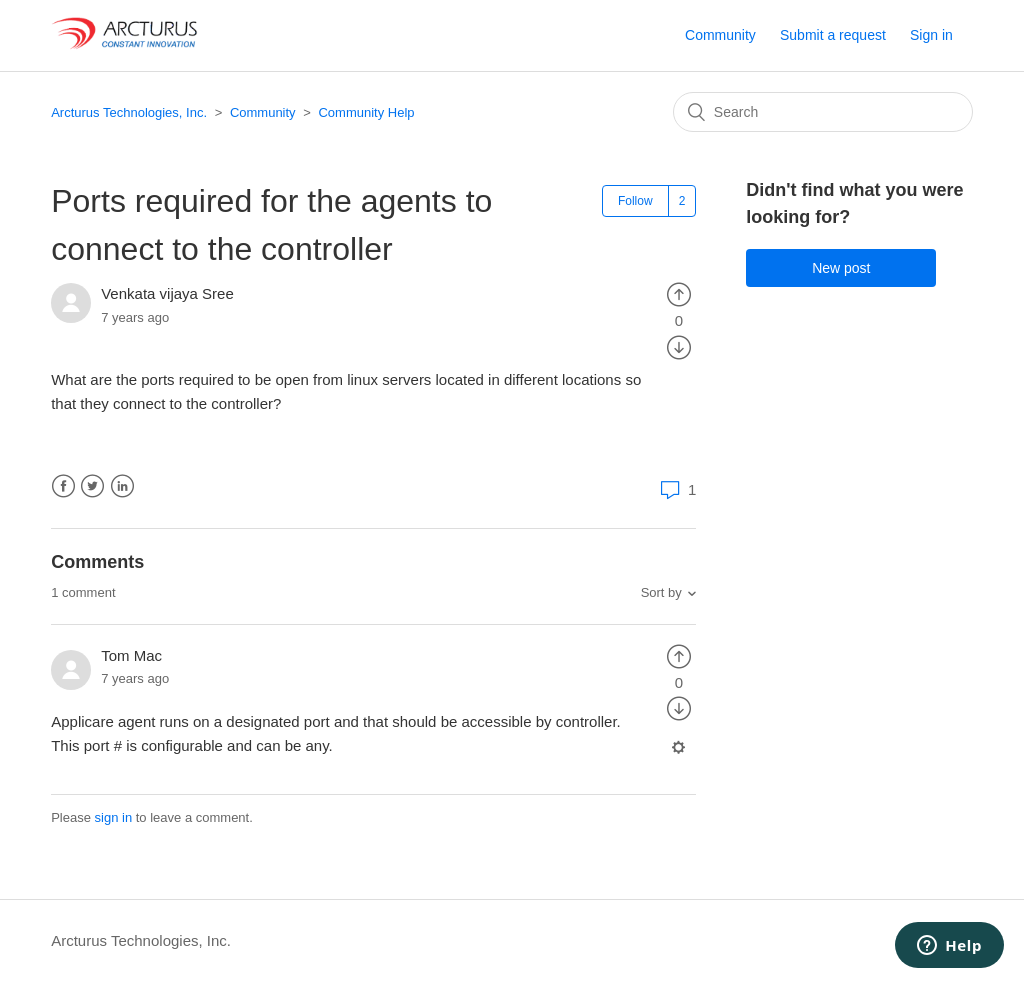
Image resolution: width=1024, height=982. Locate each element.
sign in (114, 817)
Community (720, 35)
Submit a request (833, 35)
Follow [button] (635, 201)
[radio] (679, 293)
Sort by (661, 592)
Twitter (92, 486)
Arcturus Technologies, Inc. (129, 112)
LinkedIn (122, 486)
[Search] (823, 112)
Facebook (63, 486)
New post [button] (841, 268)
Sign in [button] (931, 35)
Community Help (366, 112)
